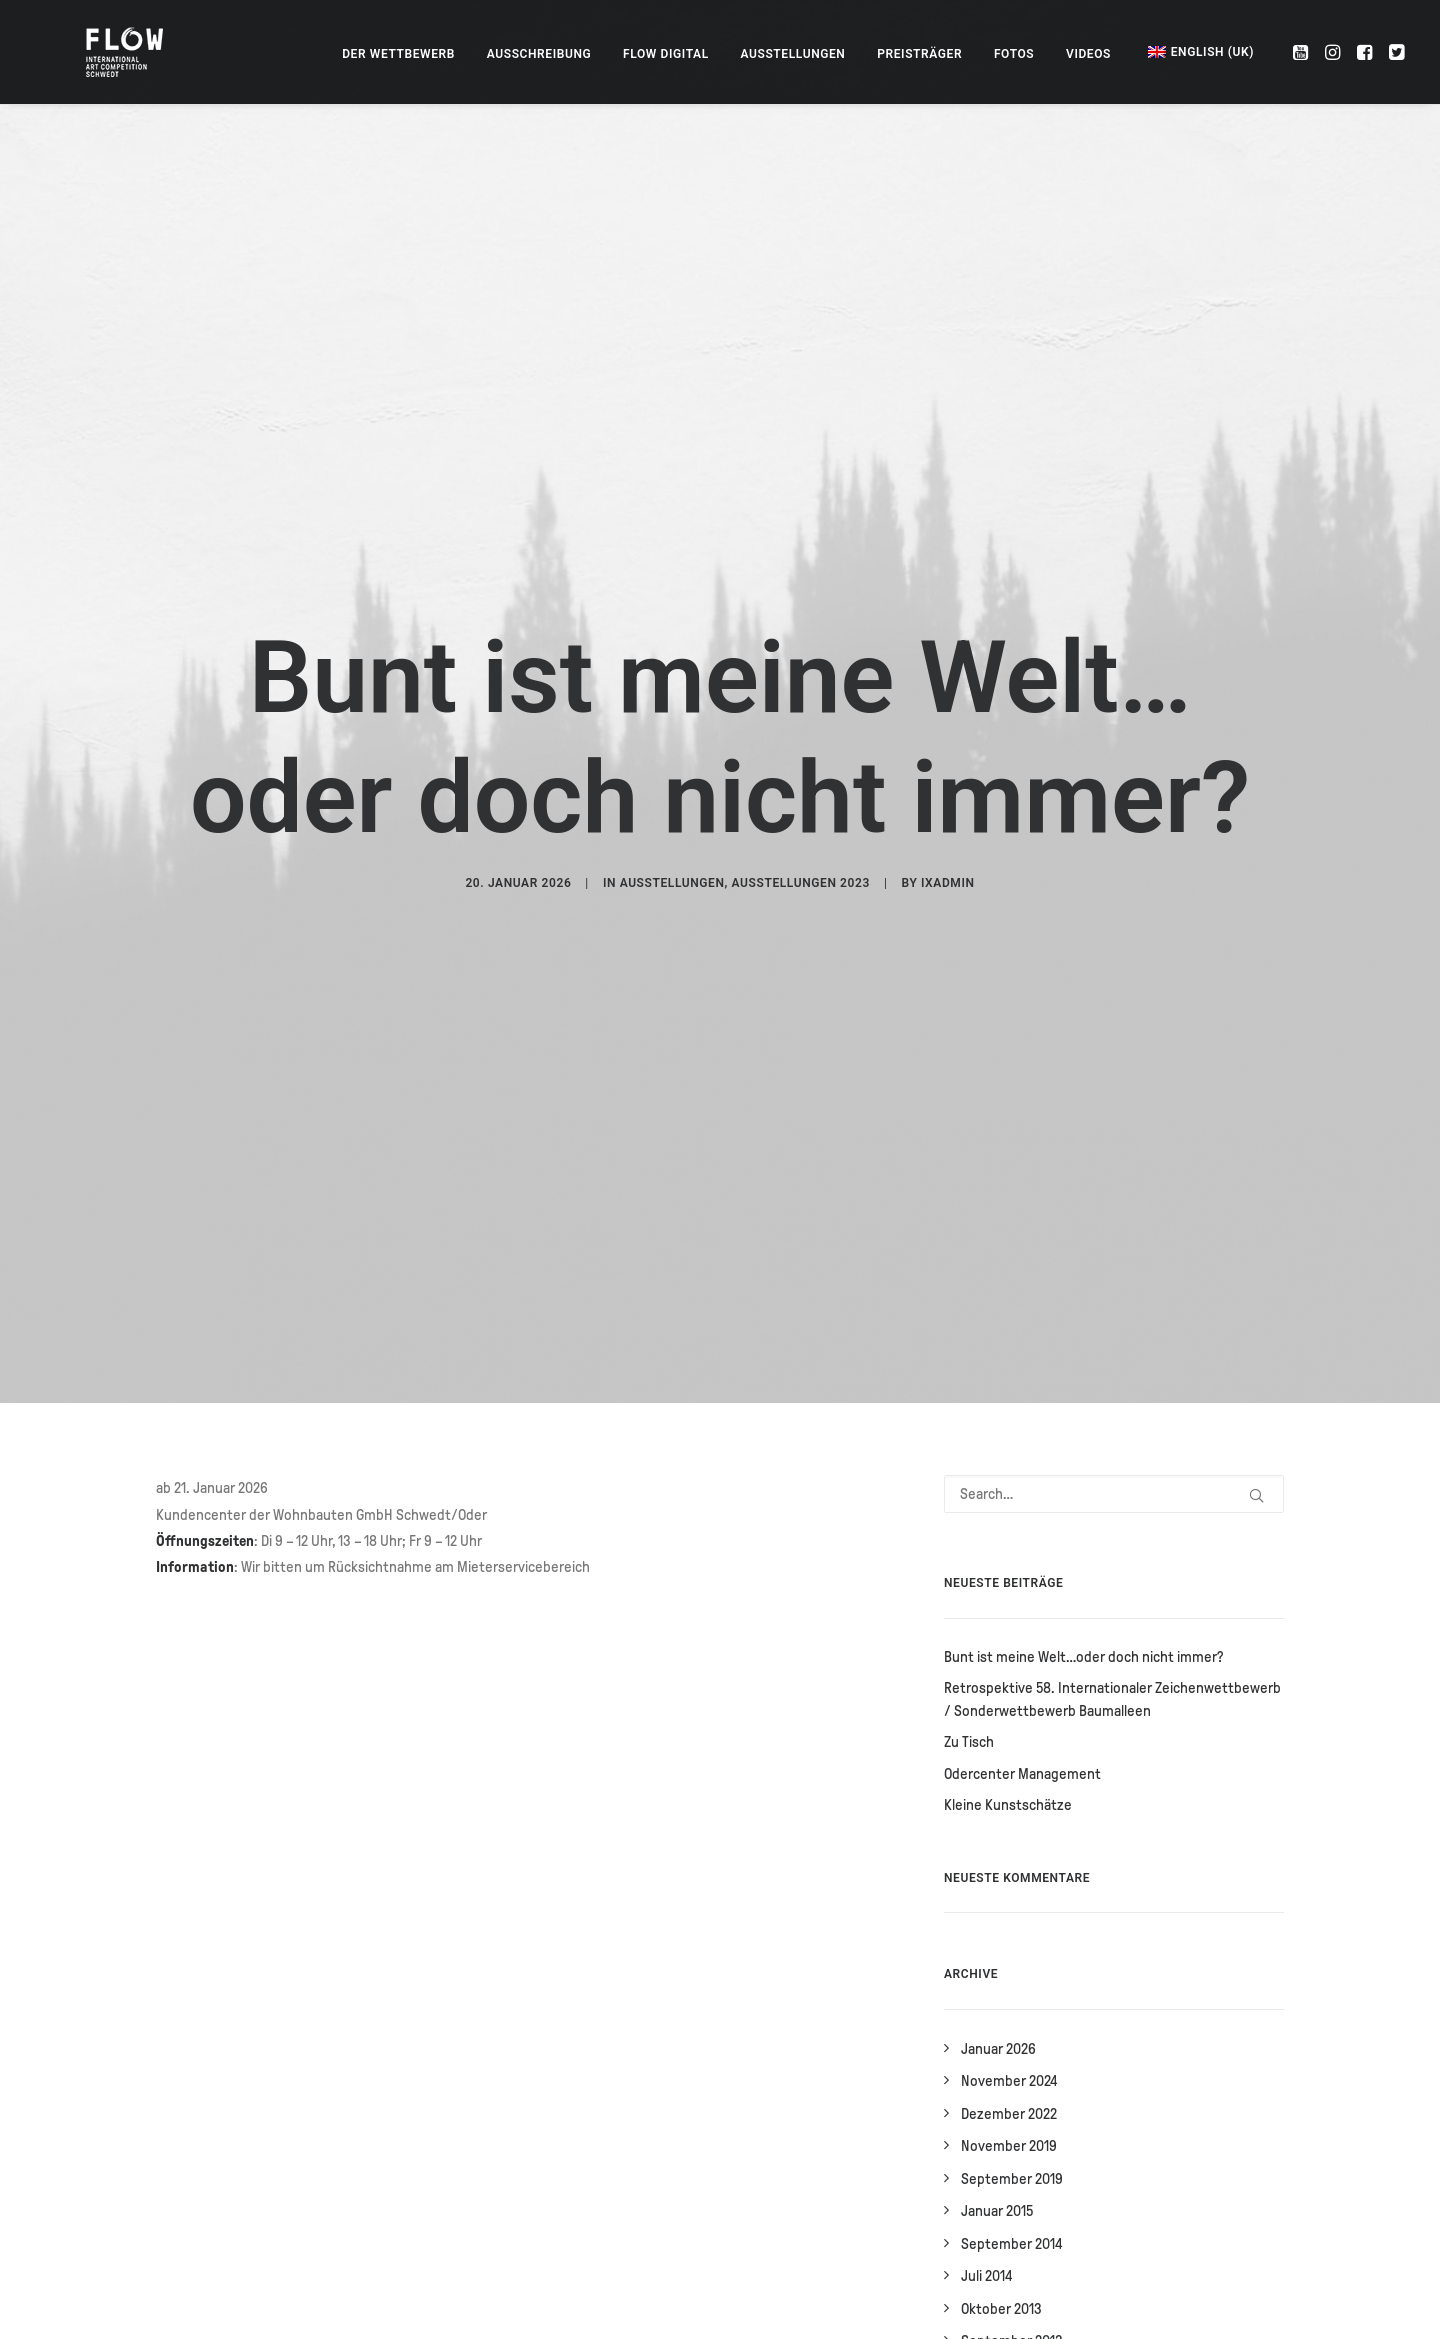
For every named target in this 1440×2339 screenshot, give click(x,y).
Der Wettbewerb (398, 54)
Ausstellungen (793, 54)
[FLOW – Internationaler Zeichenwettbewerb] (111, 52)
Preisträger (919, 54)
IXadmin (948, 746)
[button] (1302, 52)
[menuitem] (398, 54)
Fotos (1014, 54)
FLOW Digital (666, 54)
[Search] (1114, 1220)
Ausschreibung (539, 54)
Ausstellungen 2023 (801, 746)
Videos (1088, 54)
